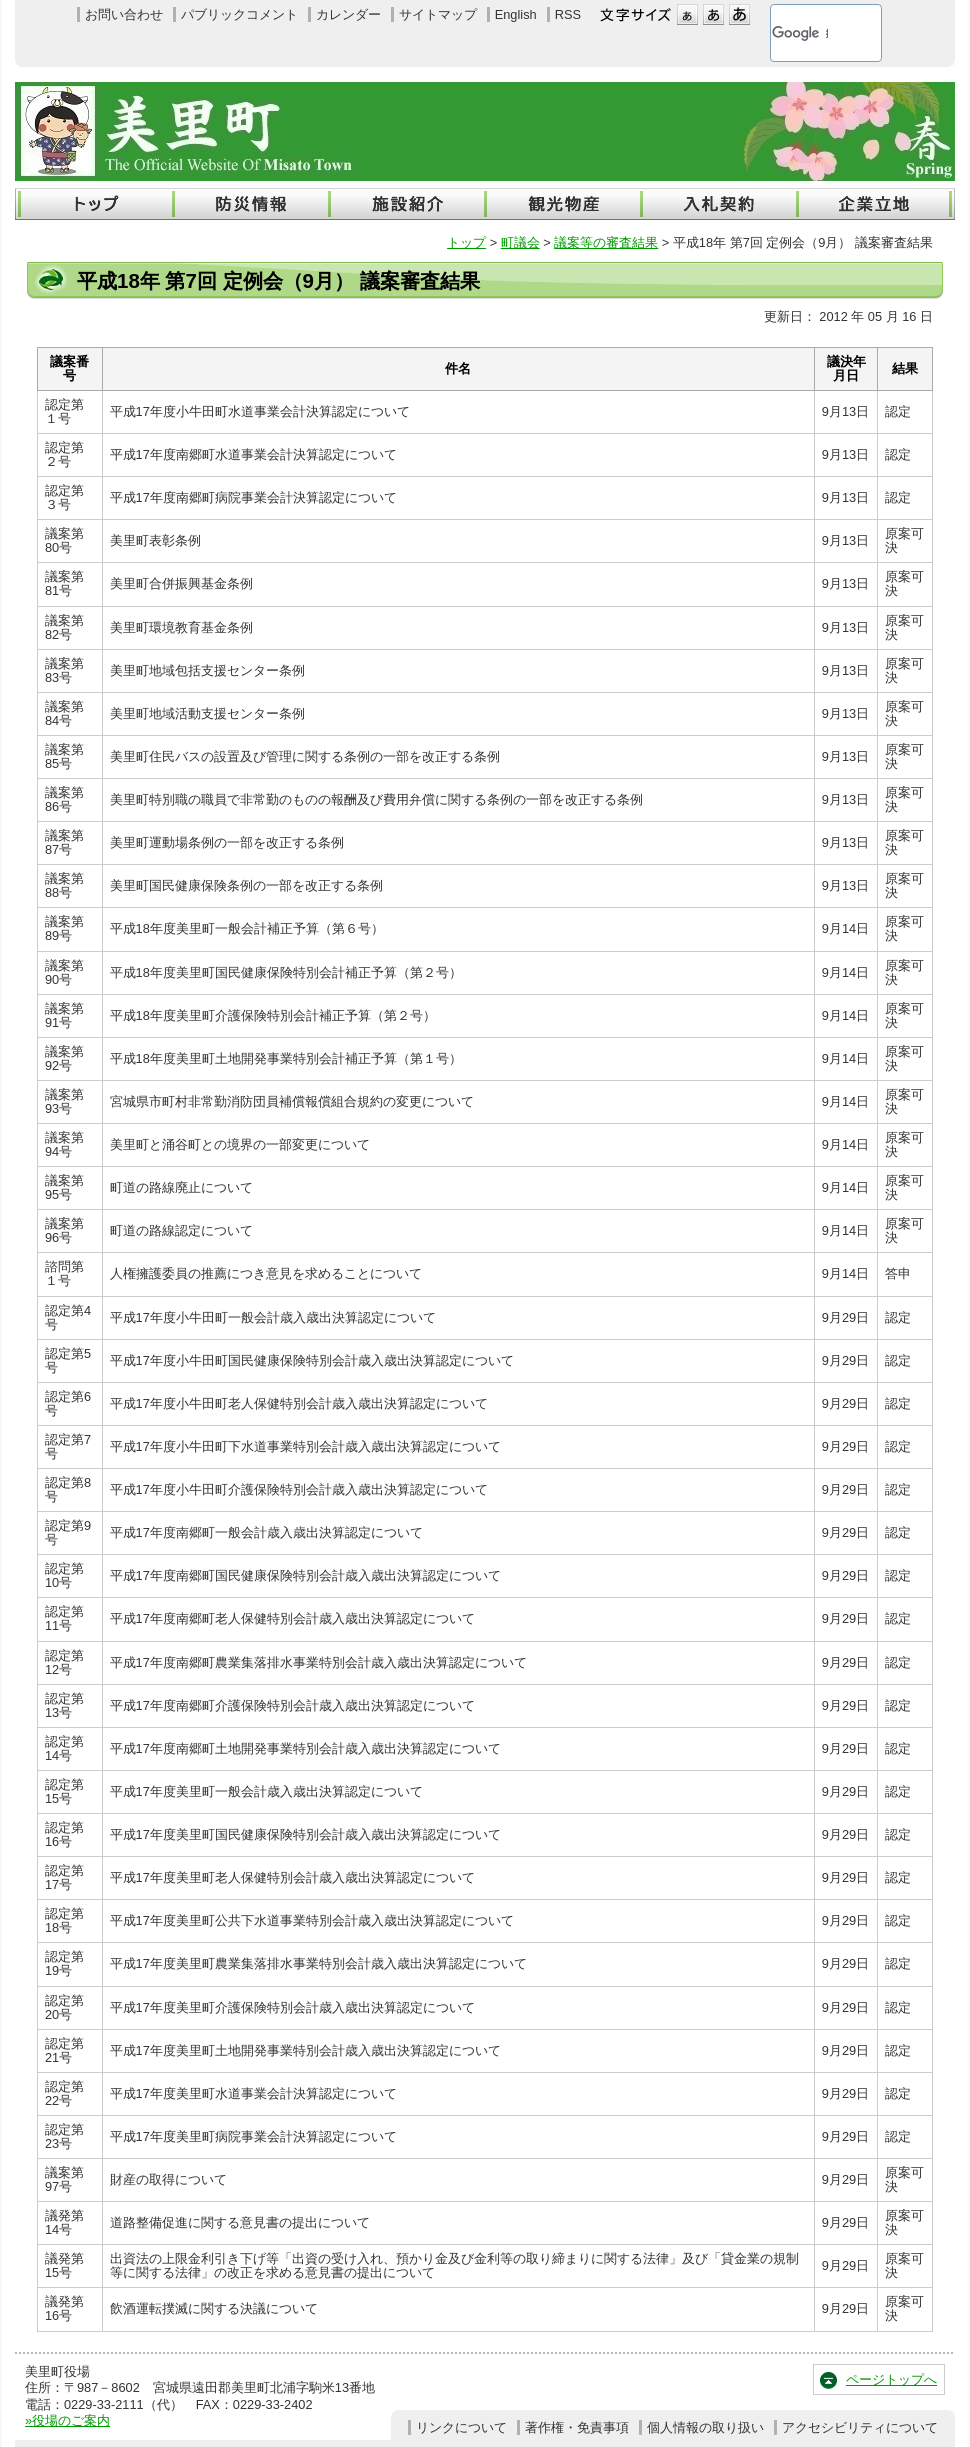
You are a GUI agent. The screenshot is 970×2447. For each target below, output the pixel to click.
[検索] (800, 33)
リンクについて (461, 2427)
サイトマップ (438, 14)
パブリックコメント (239, 14)
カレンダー (348, 14)
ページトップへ (891, 2379)
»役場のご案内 (67, 2420)
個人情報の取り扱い (705, 2427)
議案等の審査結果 (606, 242)
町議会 (520, 242)
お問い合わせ (124, 14)
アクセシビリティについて (860, 2427)
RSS (568, 14)
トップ (466, 242)
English (516, 14)
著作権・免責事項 (577, 2427)
